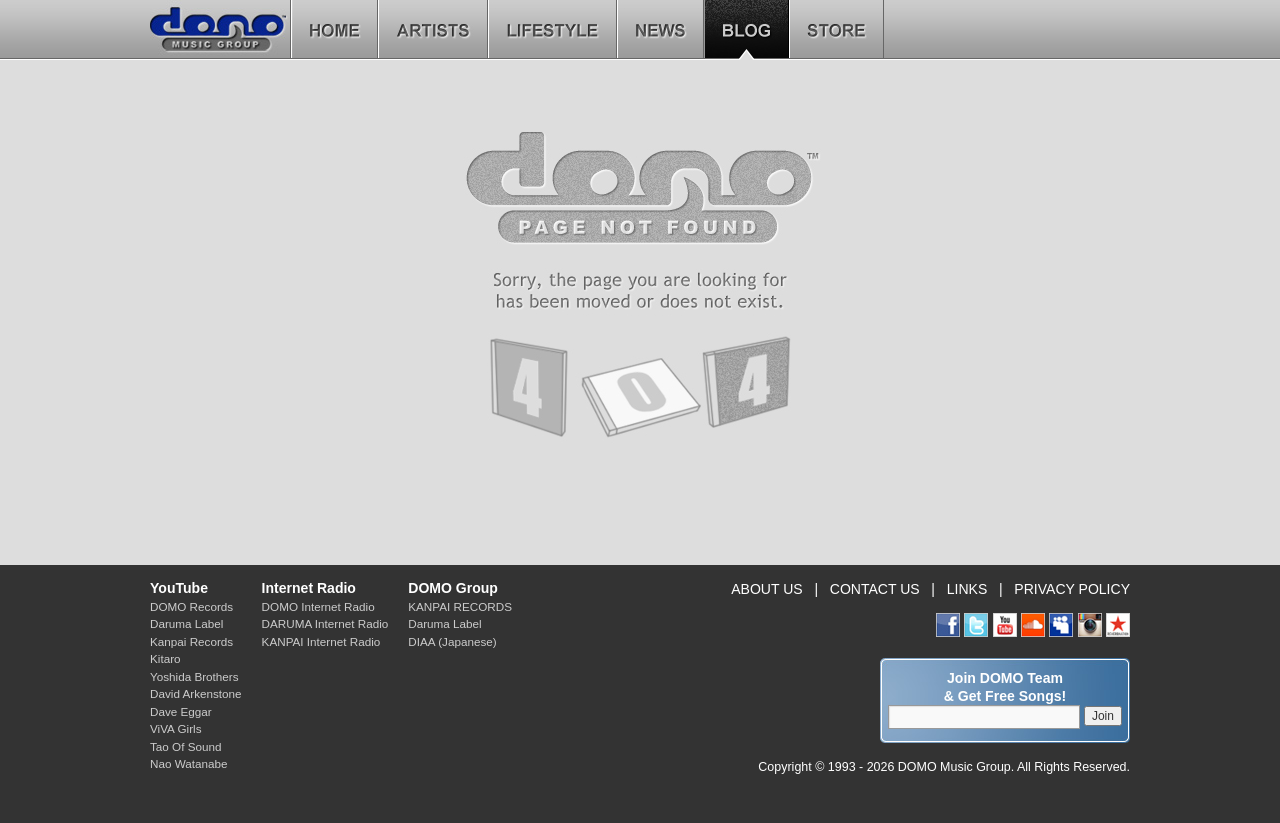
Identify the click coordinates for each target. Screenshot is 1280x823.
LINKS (967, 589)
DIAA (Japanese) (452, 641)
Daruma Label (186, 623)
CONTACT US (875, 589)
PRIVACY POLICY (1072, 589)
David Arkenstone (196, 693)
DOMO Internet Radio (318, 606)
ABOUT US (766, 589)
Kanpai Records (191, 641)
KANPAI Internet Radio (321, 641)
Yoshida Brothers (194, 676)
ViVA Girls (176, 728)
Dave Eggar (181, 711)
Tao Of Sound (185, 746)
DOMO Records (191, 606)
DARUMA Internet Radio (325, 623)
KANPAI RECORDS (460, 606)
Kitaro (165, 658)
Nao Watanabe (189, 763)
